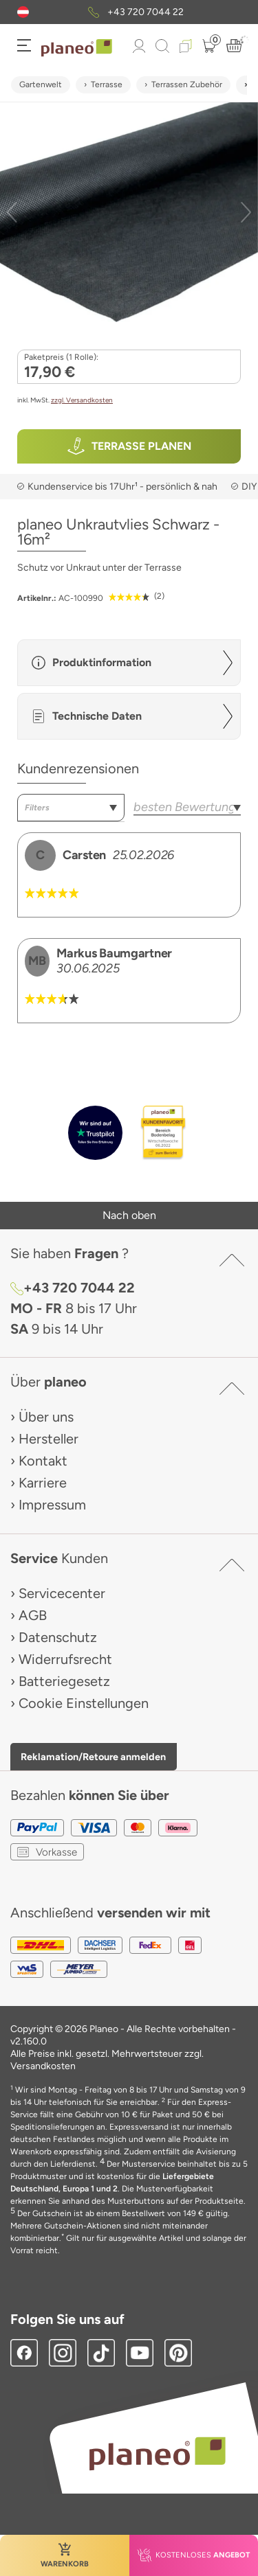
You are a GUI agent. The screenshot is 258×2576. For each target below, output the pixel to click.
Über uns (46, 1417)
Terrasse (106, 84)
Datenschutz (58, 1637)
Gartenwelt (40, 84)
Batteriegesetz (64, 1681)
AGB (33, 1615)
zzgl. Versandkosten (82, 400)
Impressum (52, 1504)
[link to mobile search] (162, 46)
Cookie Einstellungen (84, 1703)
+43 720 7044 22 (145, 12)
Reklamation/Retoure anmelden (93, 1757)
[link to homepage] (76, 48)
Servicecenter (62, 1593)
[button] (23, 12)
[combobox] (71, 807)
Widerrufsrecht (65, 1659)
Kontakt (43, 1460)
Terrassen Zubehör (186, 84)
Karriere (43, 1482)
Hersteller (48, 1439)
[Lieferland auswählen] (23, 12)
